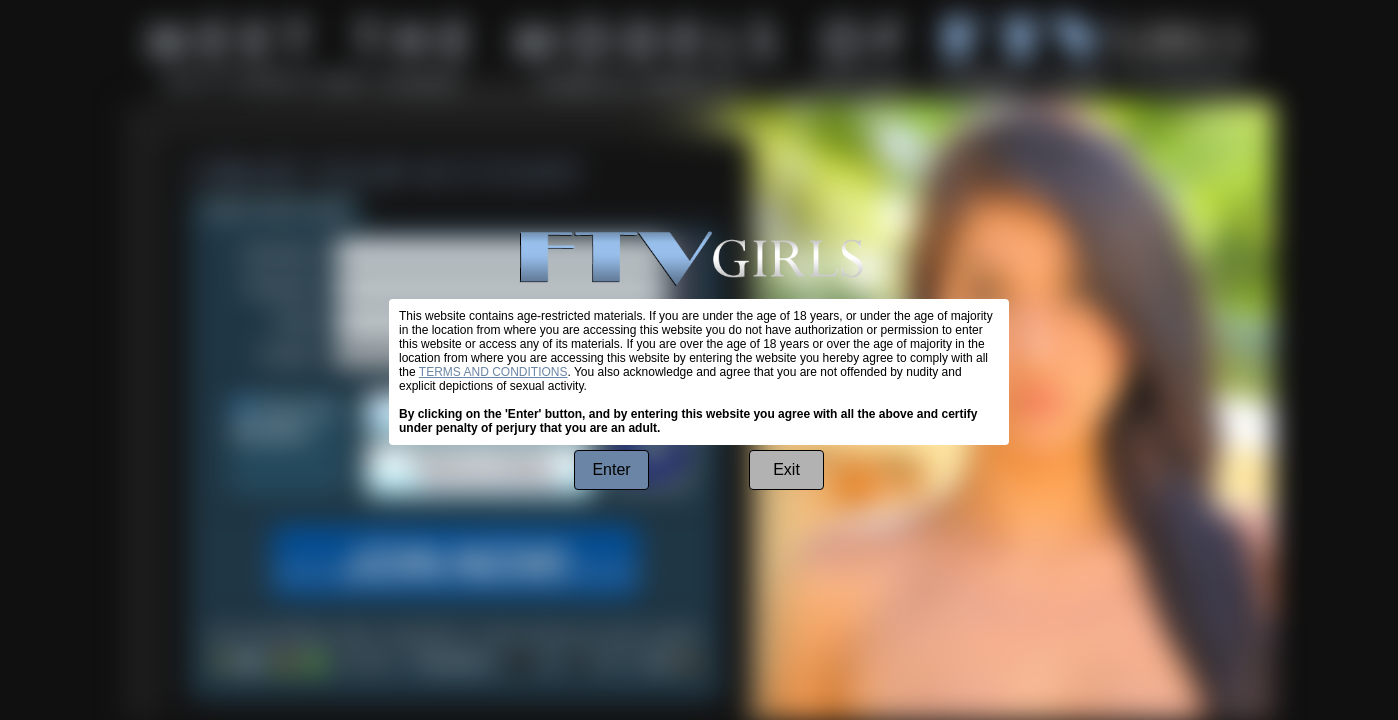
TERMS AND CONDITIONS (493, 372)
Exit (786, 469)
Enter (611, 469)
